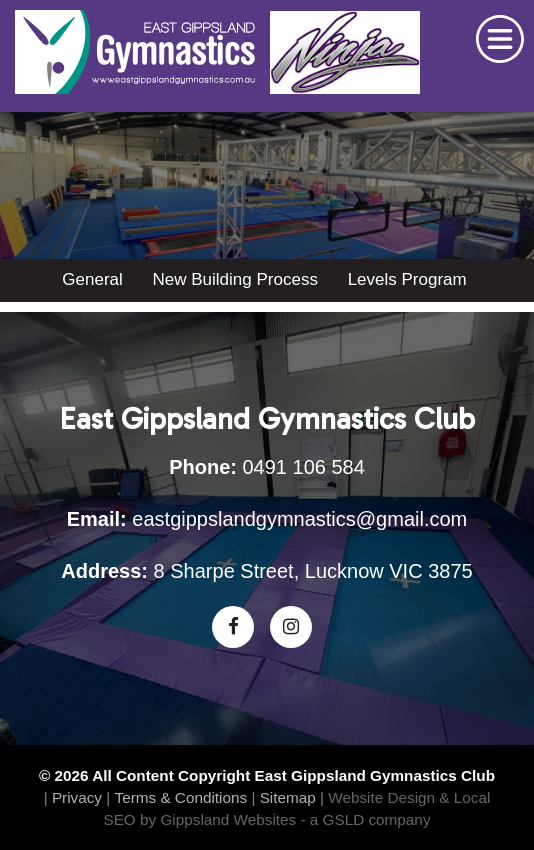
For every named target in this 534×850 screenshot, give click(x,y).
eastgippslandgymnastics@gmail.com (299, 519)
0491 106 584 (304, 467)
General (92, 279)
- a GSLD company (365, 819)
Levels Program (407, 279)
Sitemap (288, 797)
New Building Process (235, 279)
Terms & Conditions (181, 797)
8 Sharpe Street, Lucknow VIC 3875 (313, 571)
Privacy (77, 797)
